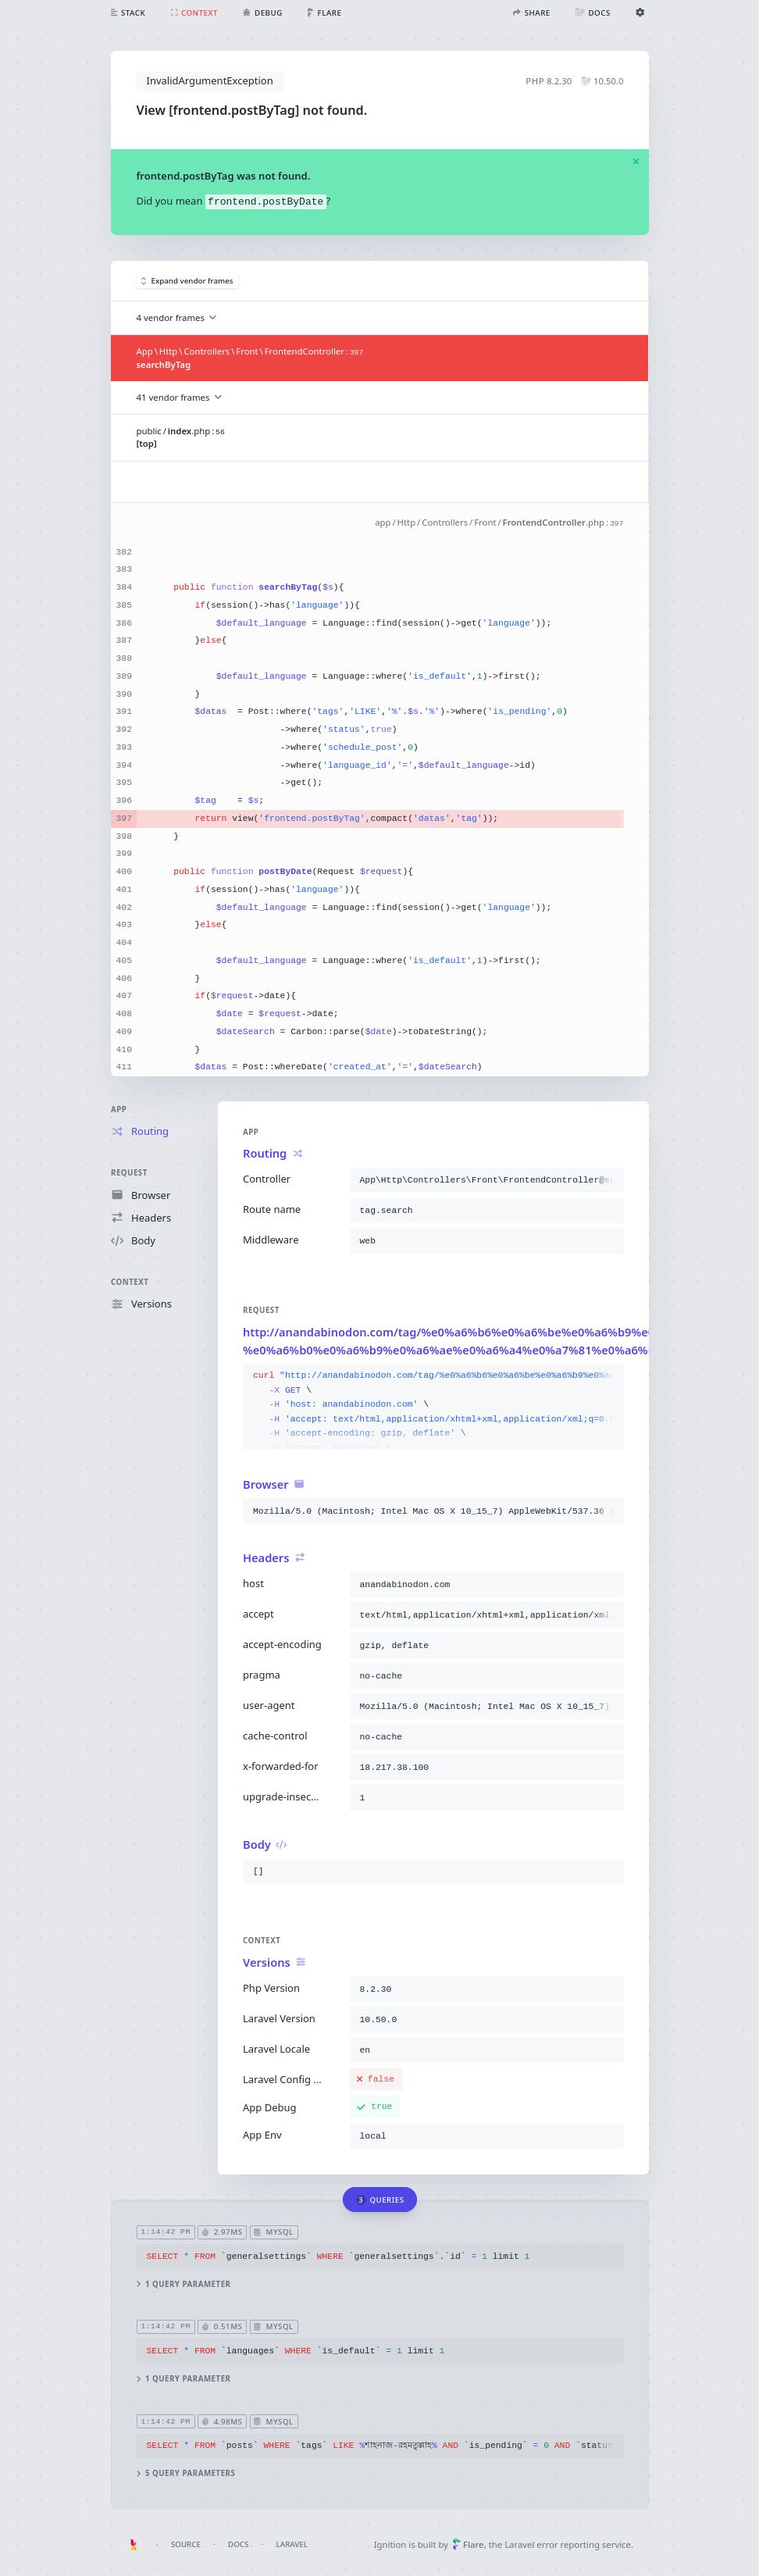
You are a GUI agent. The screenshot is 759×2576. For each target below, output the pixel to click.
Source (186, 2544)
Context (129, 1282)
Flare (468, 2544)
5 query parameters (185, 2473)
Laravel (292, 2544)
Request (129, 1173)
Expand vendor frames (187, 281)
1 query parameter (183, 2284)
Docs (238, 2544)
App (118, 1109)
